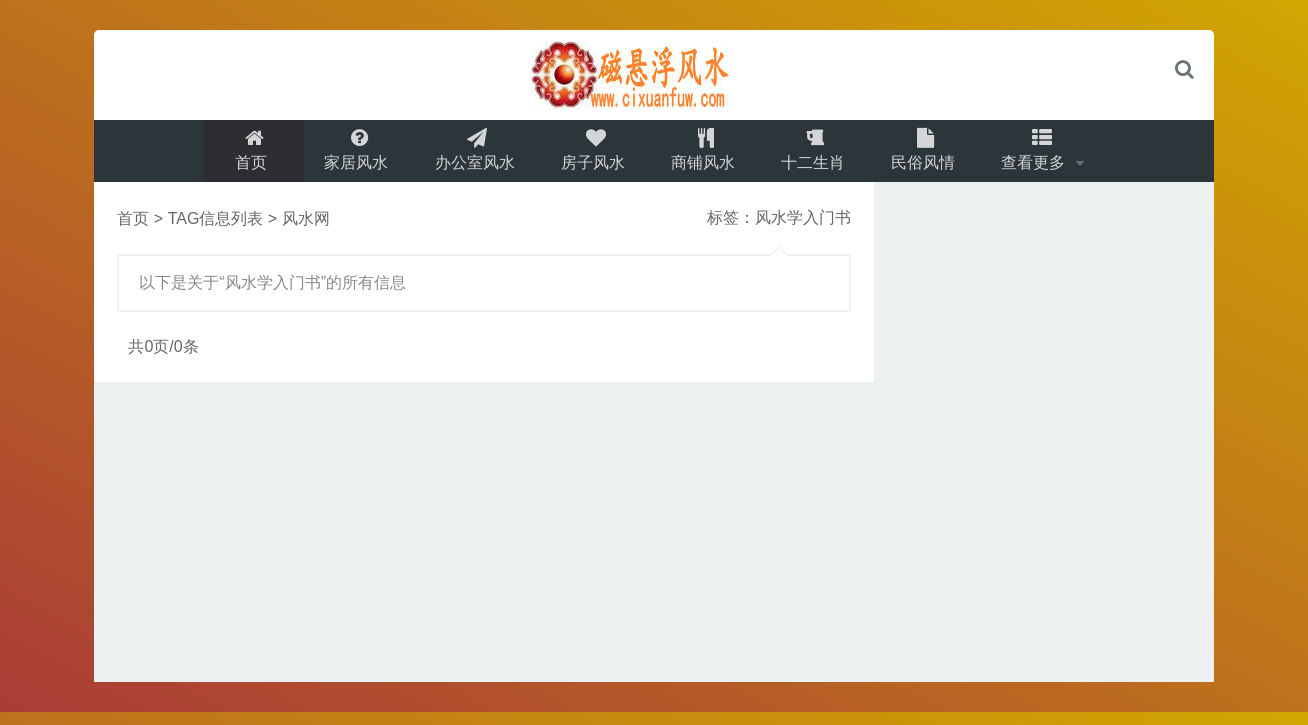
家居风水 (346, 156)
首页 (239, 156)
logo (654, 75)
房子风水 (590, 156)
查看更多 (1048, 156)
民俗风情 (932, 156)
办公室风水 (468, 156)
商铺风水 (704, 156)
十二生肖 (818, 156)
